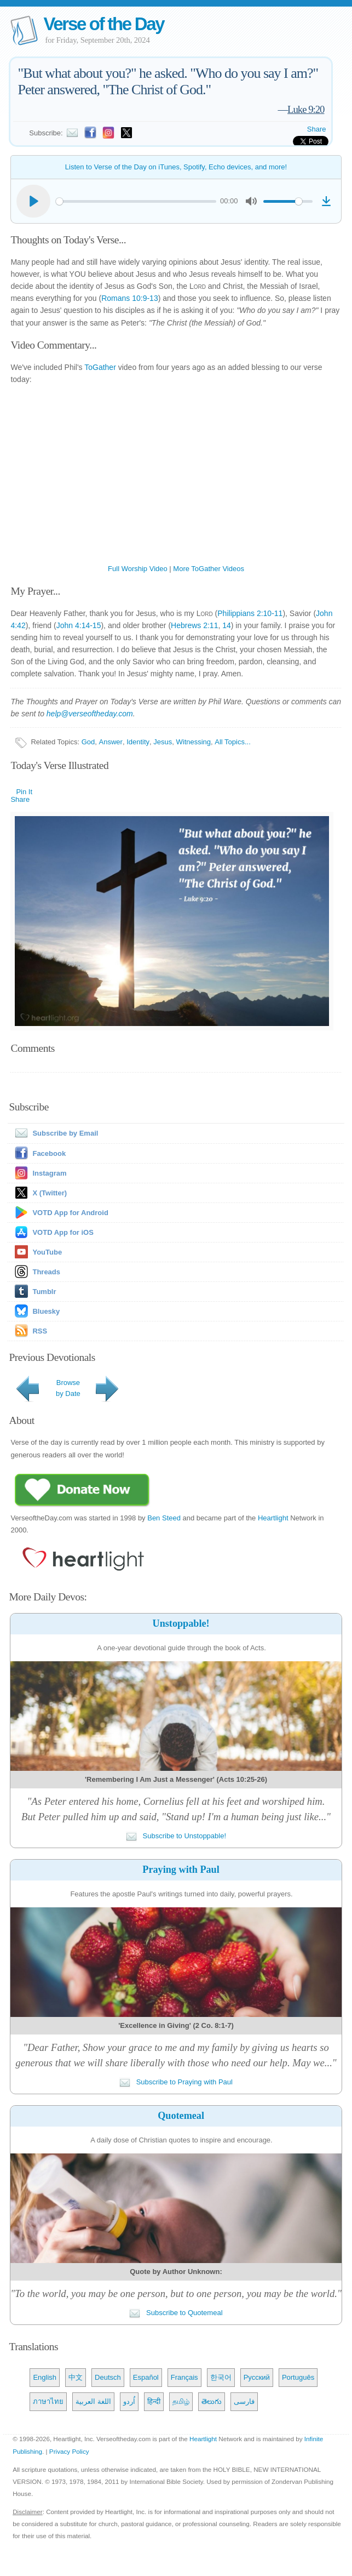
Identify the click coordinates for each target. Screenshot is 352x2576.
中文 (75, 2377)
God (88, 742)
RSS (39, 1331)
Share (316, 129)
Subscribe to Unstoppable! (176, 1836)
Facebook (49, 1153)
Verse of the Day (103, 24)
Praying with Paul (180, 1869)
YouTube (47, 1252)
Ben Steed (164, 1518)
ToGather (100, 367)
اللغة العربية (93, 2401)
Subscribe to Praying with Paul (176, 2082)
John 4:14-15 (78, 625)
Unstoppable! (181, 1623)
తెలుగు (211, 2401)
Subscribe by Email (54, 1133)
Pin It (24, 792)
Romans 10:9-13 (129, 298)
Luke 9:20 (305, 109)
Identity (137, 742)
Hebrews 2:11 (194, 625)
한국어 (221, 2377)
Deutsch (108, 2377)
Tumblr (44, 1291)
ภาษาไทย (48, 2401)
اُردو (129, 2401)
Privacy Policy (69, 2451)
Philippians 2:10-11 (249, 613)
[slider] (136, 201)
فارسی (244, 2401)
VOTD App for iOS (62, 1232)
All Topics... (233, 742)
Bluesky (46, 1311)
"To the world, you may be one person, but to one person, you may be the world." (176, 2293)
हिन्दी (153, 2401)
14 (226, 625)
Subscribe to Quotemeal (175, 2313)
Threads (46, 1272)
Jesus (162, 742)
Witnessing (193, 742)
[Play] (33, 201)
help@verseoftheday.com (90, 713)
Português (298, 2377)
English (44, 2377)
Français (184, 2377)
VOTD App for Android (70, 1213)
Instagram (49, 1173)
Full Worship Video (138, 569)
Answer (111, 742)
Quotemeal (181, 2115)
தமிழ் (180, 2401)
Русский (257, 2377)
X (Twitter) (49, 1193)
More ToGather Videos (208, 569)
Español (146, 2377)
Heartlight (273, 1518)
